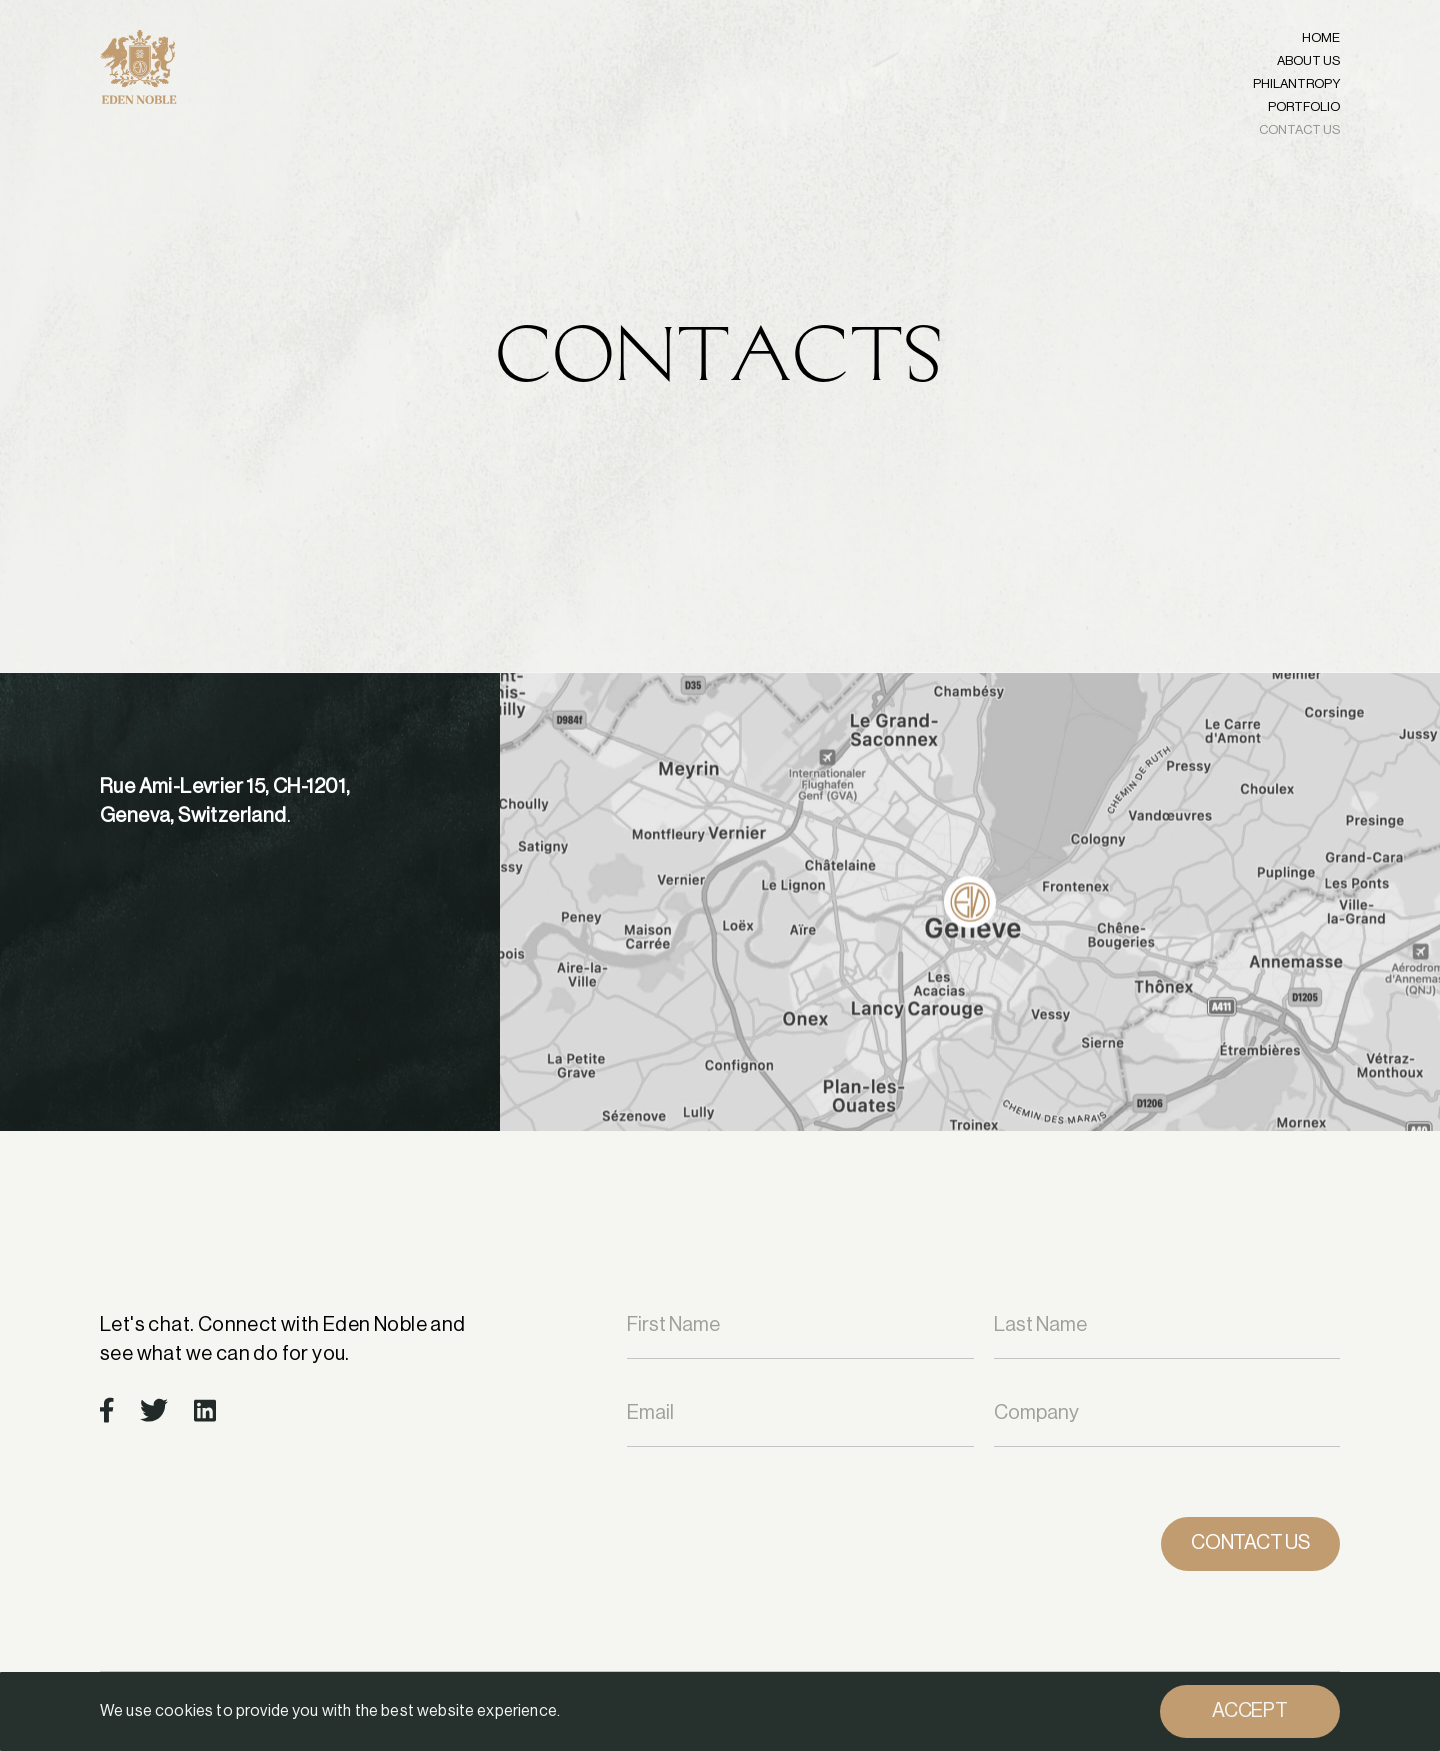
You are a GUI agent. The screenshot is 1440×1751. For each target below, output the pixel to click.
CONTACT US (1299, 129)
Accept (1250, 1711)
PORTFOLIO (1304, 106)
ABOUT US (1308, 60)
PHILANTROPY (1296, 83)
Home (1321, 37)
